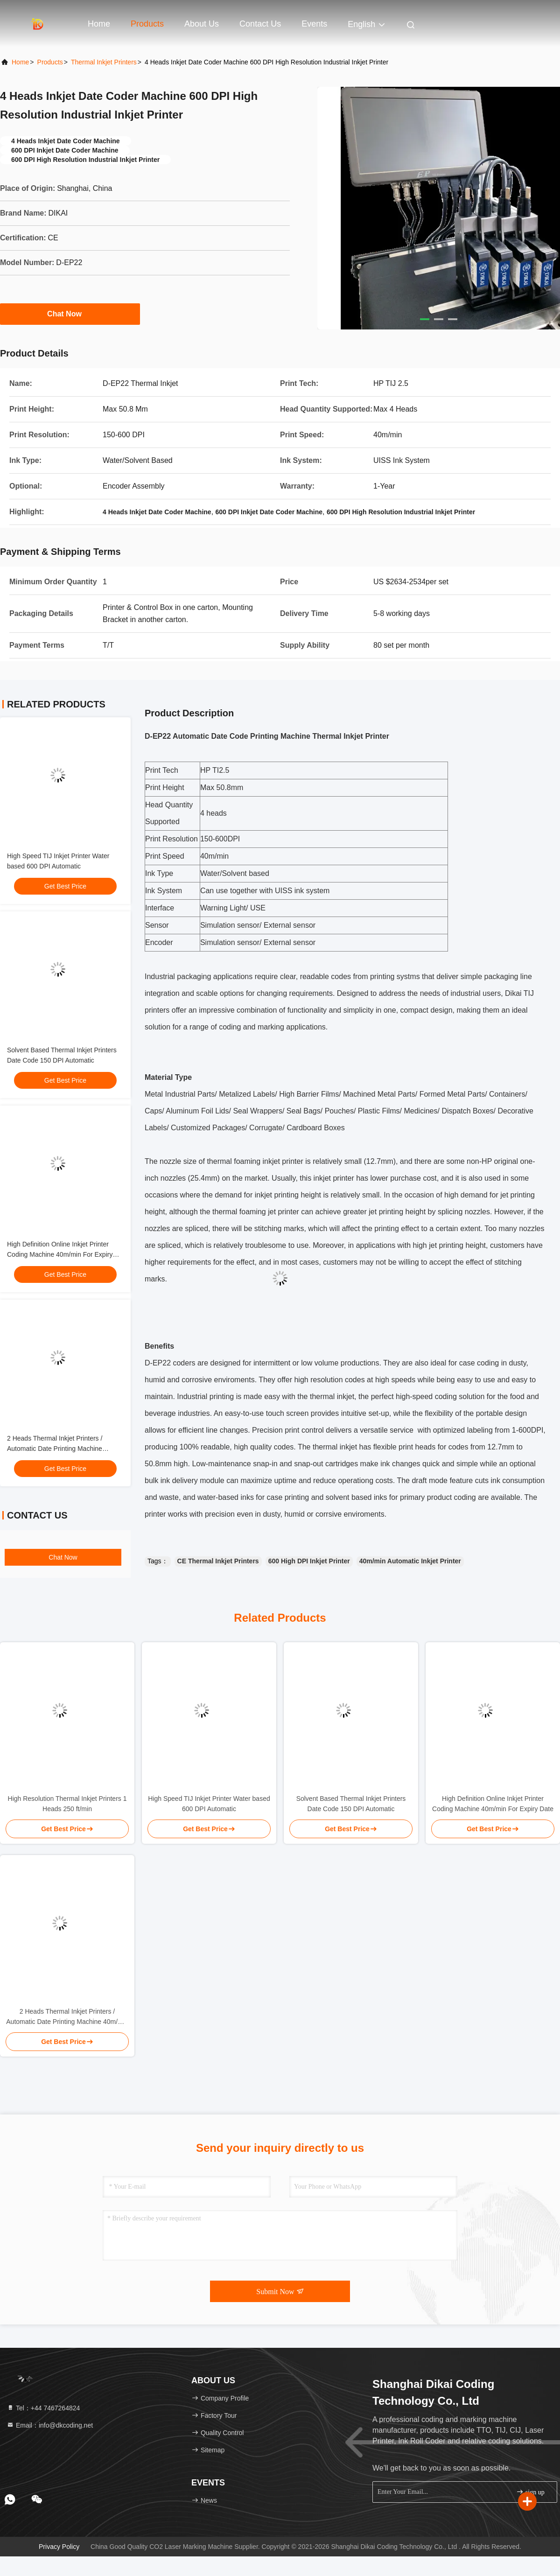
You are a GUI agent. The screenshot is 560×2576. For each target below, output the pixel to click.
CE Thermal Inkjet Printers (218, 1561)
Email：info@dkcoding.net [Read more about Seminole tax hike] (50, 2425)
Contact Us (260, 23)
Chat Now (70, 313)
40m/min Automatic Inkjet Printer (410, 1561)
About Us (201, 23)
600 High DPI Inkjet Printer (309, 1561)
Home (99, 23)
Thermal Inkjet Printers (104, 62)
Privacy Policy (59, 2546)
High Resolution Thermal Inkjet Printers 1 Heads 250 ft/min (67, 1804)
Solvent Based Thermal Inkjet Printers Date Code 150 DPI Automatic (351, 1804)
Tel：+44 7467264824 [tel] (43, 2408)
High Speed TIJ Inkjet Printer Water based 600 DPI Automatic (209, 1804)
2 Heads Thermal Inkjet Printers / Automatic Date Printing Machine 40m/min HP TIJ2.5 (54, 1449)
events (314, 23)
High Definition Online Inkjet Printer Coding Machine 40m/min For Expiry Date (59, 1254)
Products (147, 23)
